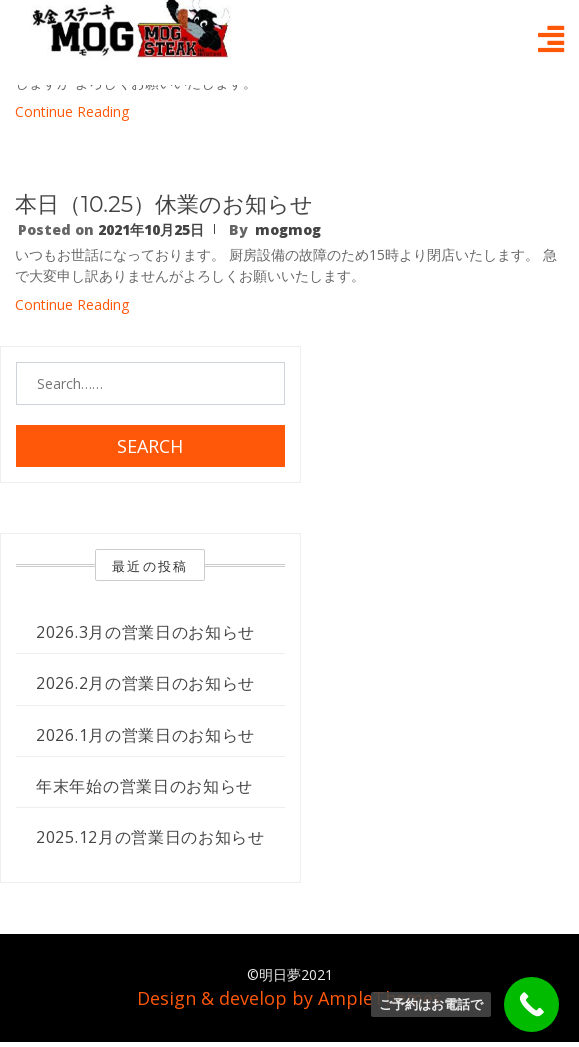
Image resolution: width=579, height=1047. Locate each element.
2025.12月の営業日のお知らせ (150, 837)
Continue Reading (72, 111)
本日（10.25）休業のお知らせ (164, 204)
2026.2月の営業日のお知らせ (145, 683)
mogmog (288, 229)
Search (150, 446)
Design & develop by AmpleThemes (289, 998)
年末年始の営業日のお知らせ (144, 786)
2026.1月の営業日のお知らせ (145, 735)
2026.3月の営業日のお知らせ (145, 632)
